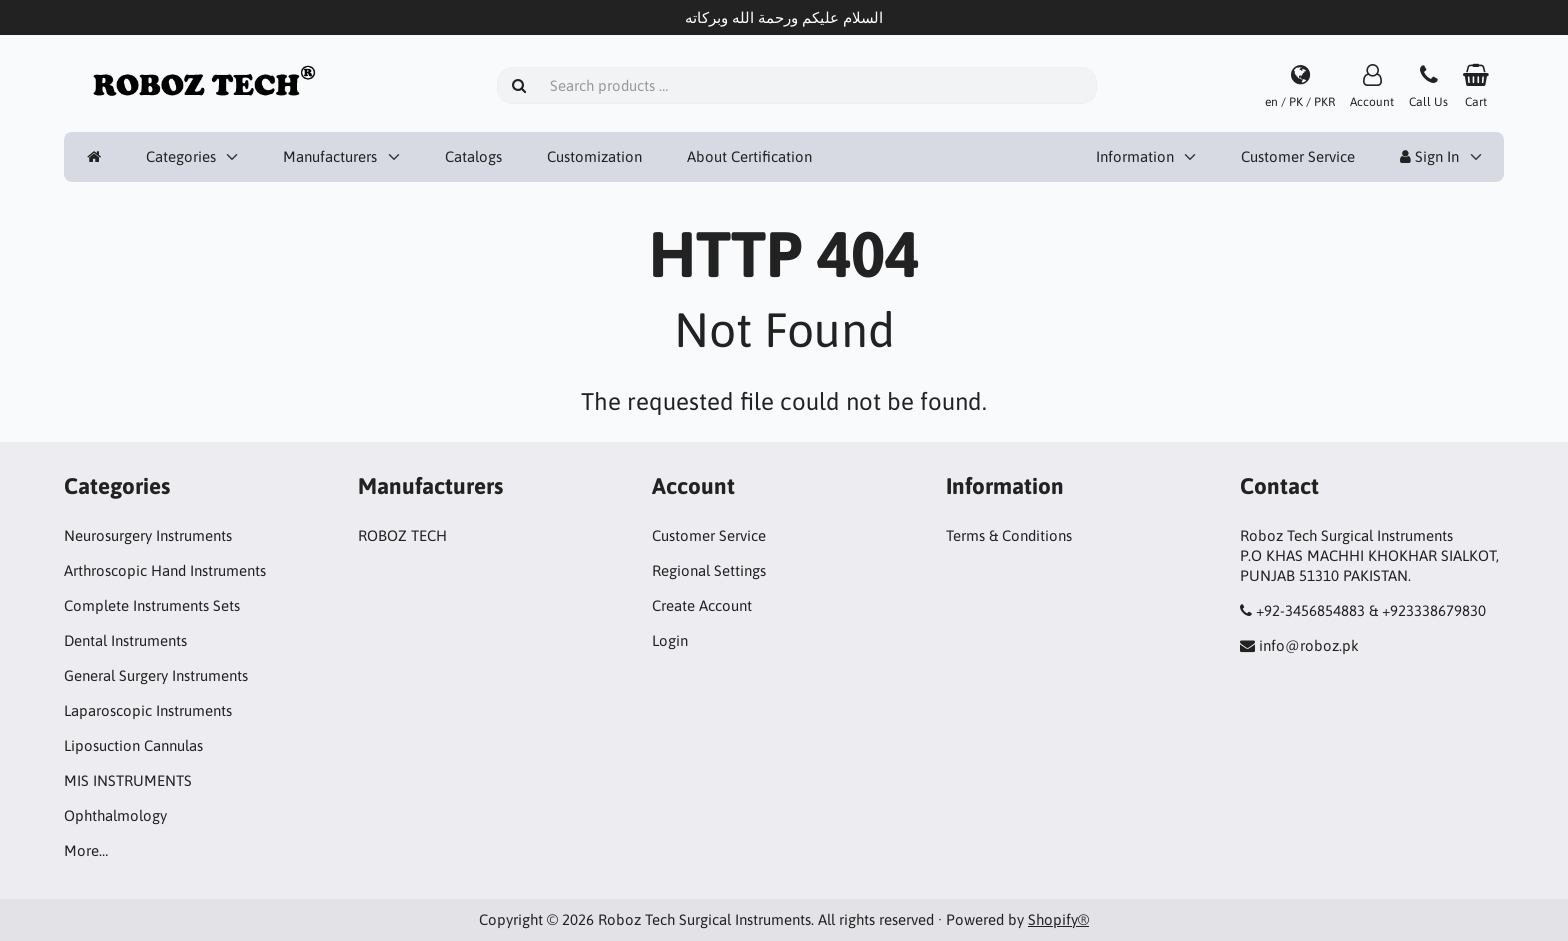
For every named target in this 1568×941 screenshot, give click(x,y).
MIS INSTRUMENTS (128, 780)
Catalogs (473, 156)
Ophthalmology (115, 815)
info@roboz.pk (1309, 645)
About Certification (749, 156)
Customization (594, 156)
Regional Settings (709, 570)
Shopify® (1058, 919)
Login (670, 640)
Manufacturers (330, 156)
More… (86, 850)
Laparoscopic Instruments (148, 710)
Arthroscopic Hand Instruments (165, 570)
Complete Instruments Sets (152, 605)
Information (1135, 156)
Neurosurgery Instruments (148, 535)
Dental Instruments (125, 640)
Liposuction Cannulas (133, 745)
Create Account (702, 605)
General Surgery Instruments (156, 675)
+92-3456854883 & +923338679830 (1371, 610)
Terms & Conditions (1009, 535)
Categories (181, 156)
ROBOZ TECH (402, 535)
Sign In (1429, 156)
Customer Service (1298, 156)
